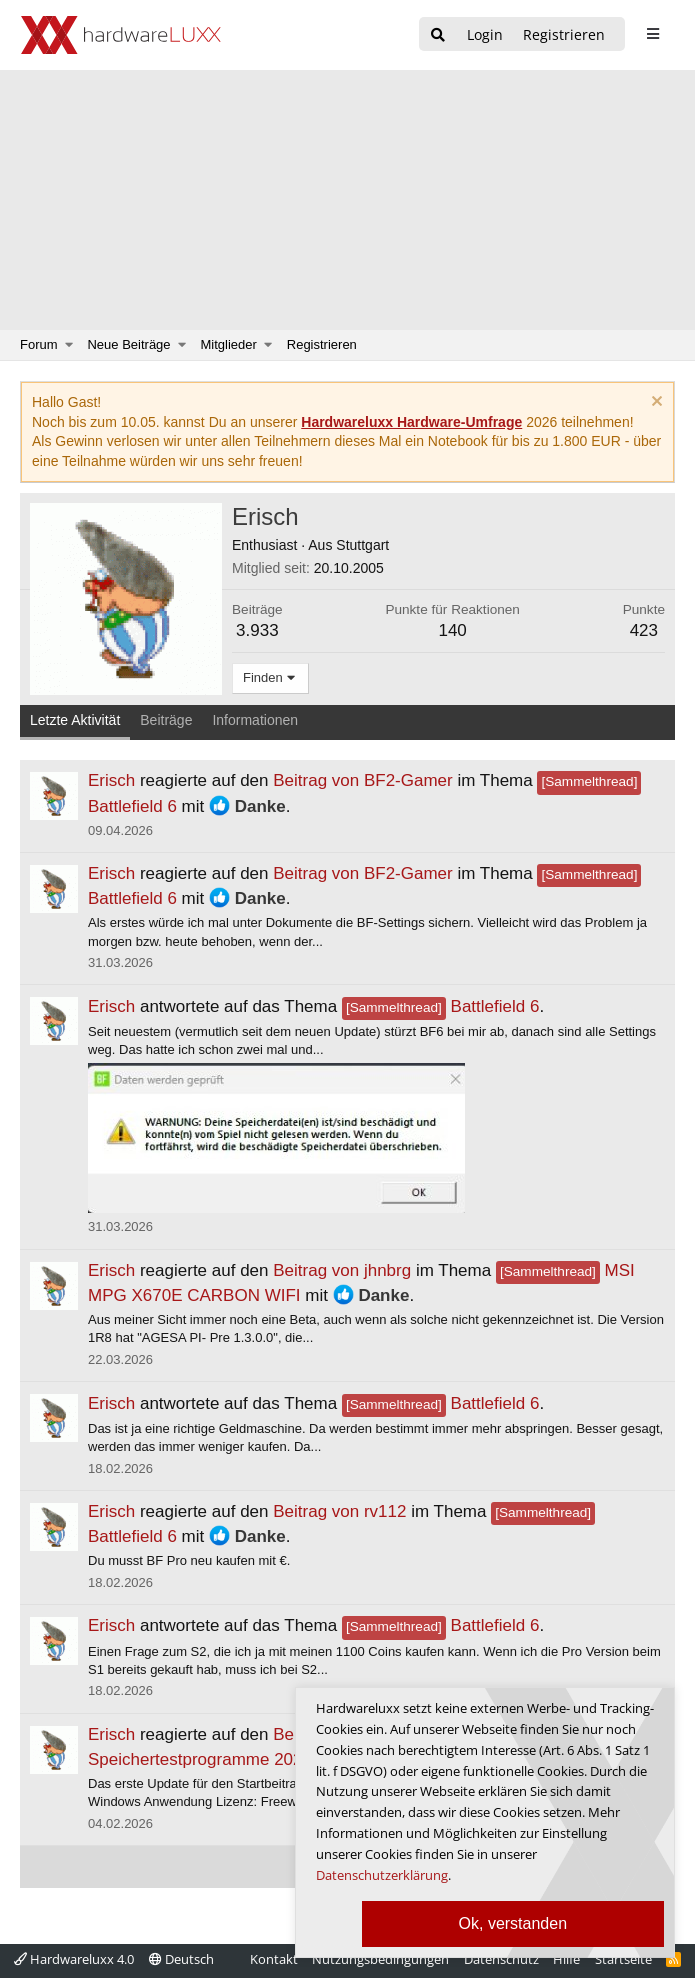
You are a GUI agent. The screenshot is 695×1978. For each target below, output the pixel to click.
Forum (39, 344)
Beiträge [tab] (166, 720)
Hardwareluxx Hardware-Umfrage (411, 422)
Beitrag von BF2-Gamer (363, 780)
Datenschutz (501, 1959)
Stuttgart (362, 545)
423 (644, 630)
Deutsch (181, 1959)
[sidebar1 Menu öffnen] (652, 34)
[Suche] (438, 35)
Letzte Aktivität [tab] (75, 720)
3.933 (257, 630)
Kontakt (274, 1959)
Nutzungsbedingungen (380, 1959)
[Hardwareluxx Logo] (121, 35)
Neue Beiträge (128, 344)
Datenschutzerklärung (382, 1875)
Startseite (623, 1959)
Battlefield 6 (441, 1006)
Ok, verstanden (513, 1923)
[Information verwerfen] (654, 403)
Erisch (111, 780)
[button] (69, 345)
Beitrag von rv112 (339, 1511)
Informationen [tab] (255, 720)
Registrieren (322, 344)
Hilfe (566, 1959)
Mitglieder (229, 344)
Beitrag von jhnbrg (342, 1270)
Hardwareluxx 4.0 (74, 1959)
